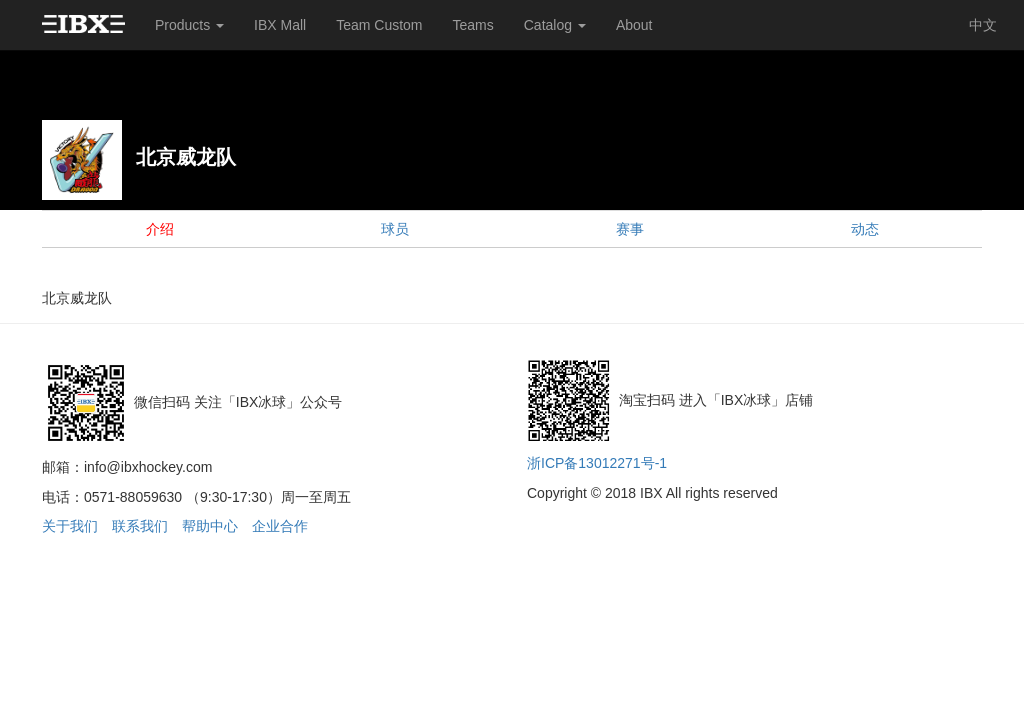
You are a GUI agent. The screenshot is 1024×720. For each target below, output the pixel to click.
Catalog (555, 25)
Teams (473, 25)
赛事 (630, 229)
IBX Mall (280, 25)
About (634, 25)
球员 (395, 229)
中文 (983, 25)
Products (189, 25)
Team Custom (379, 25)
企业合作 (280, 526)
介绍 (160, 229)
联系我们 (140, 526)
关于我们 (70, 526)
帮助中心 (210, 526)
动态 (865, 229)
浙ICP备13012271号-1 (597, 463)
